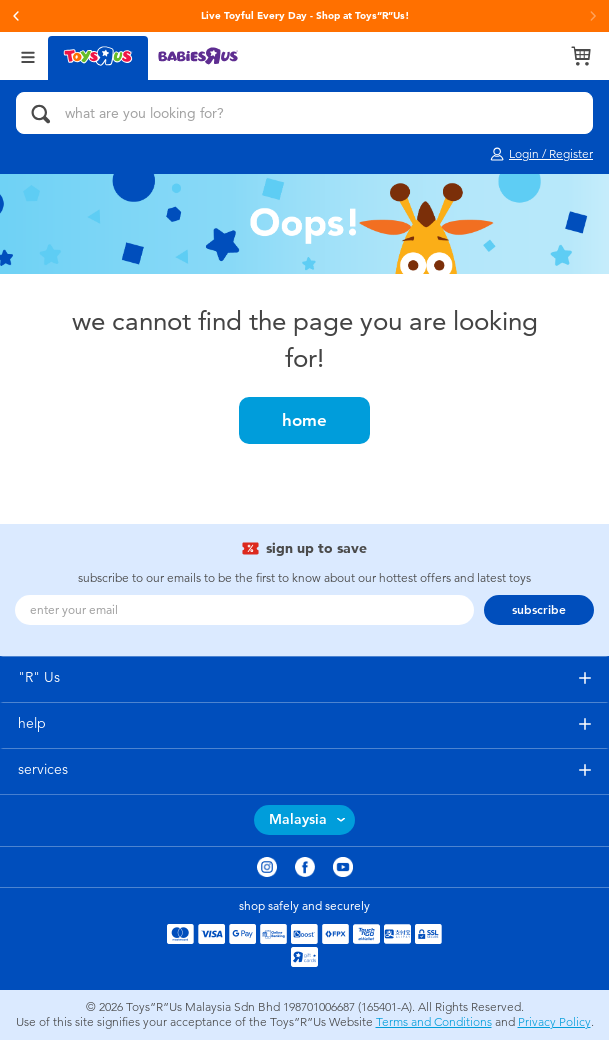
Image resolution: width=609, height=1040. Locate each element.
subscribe (539, 610)
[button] (16, 16)
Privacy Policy (554, 1022)
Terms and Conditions (434, 1022)
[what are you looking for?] (304, 113)
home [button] (304, 420)
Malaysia (298, 819)
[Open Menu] (28, 55)
